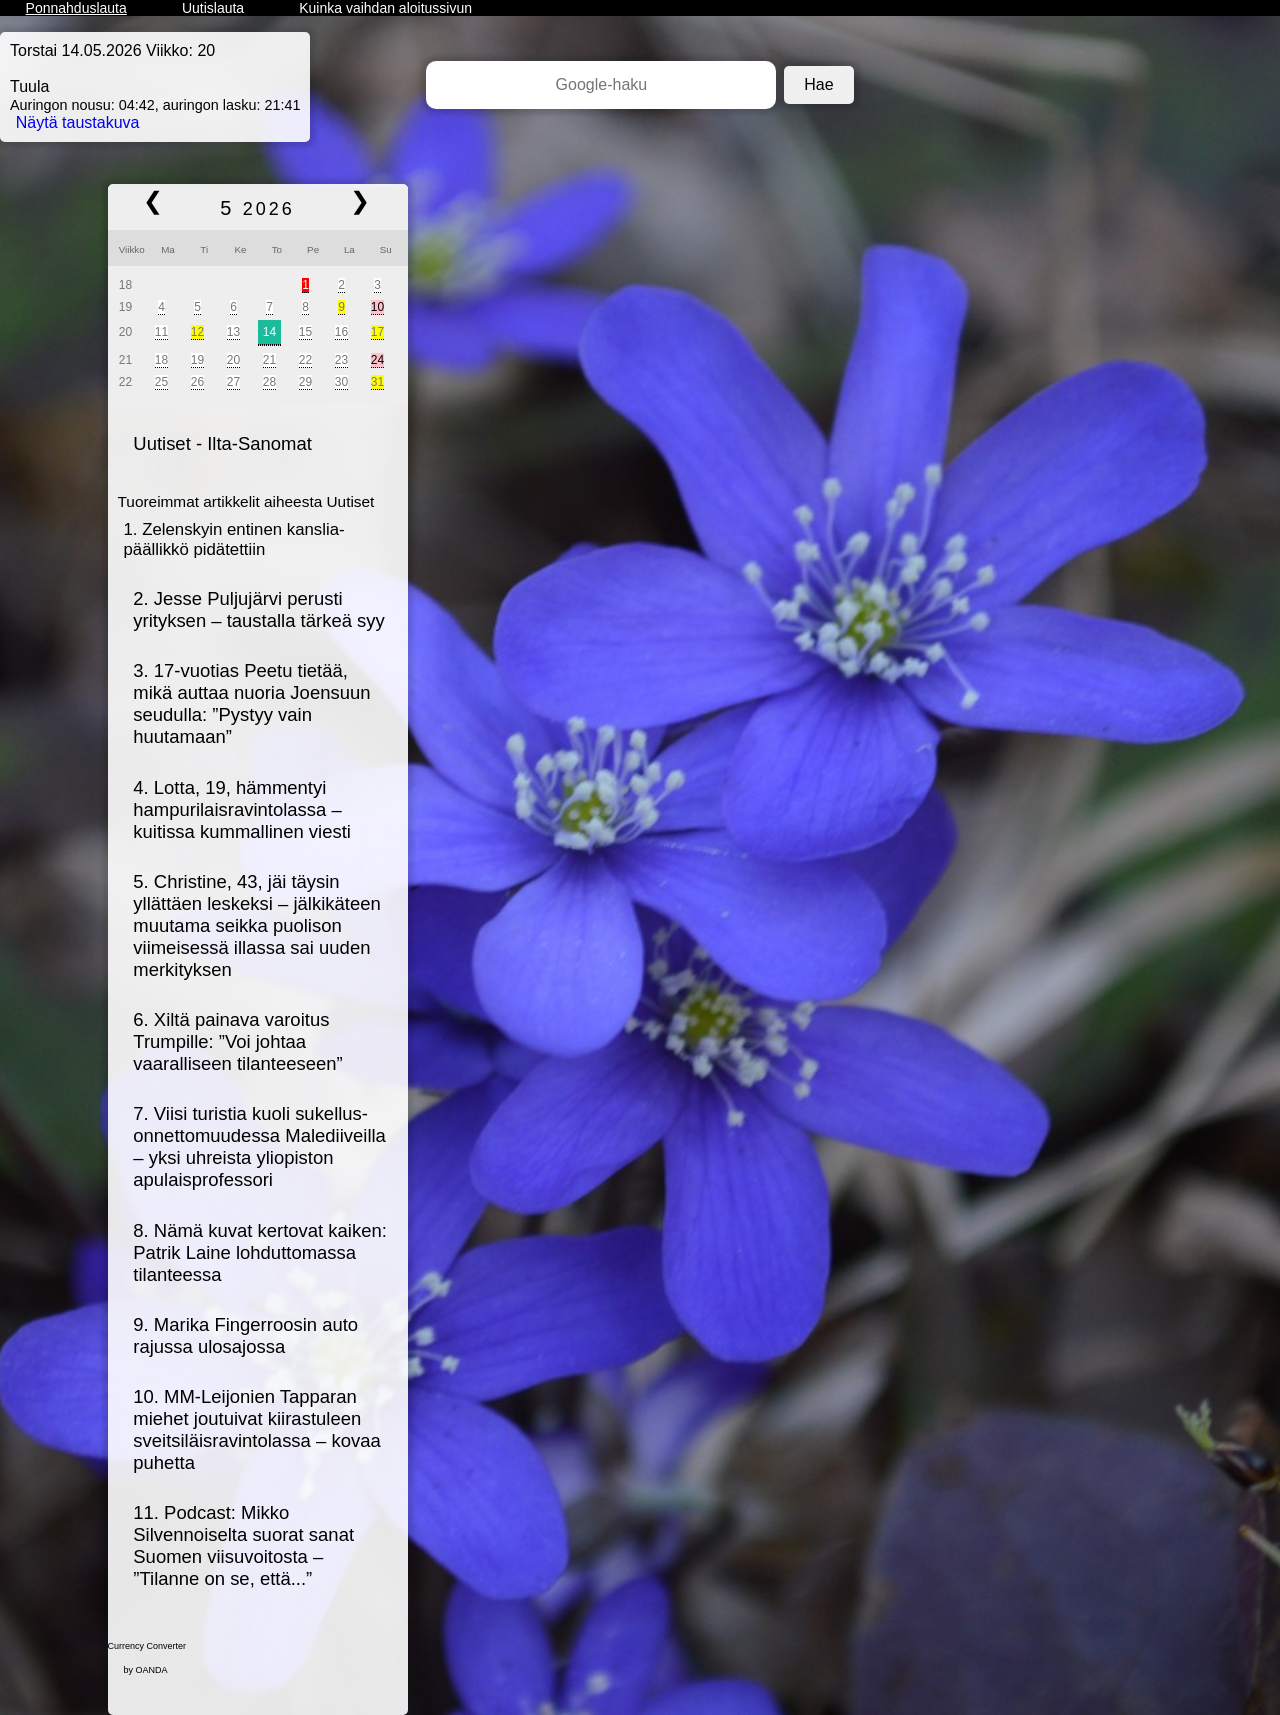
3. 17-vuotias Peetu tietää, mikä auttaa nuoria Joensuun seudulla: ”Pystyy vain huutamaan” (251, 703)
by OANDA (146, 1670)
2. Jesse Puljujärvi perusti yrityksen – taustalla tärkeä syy (258, 609)
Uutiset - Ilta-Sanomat (222, 443)
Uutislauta (213, 8)
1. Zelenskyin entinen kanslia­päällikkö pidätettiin (234, 539)
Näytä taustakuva (78, 122)
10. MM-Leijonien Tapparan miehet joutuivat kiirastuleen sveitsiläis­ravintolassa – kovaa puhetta (256, 1429)
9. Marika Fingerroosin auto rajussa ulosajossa (245, 1335)
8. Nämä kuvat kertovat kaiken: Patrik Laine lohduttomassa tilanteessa (260, 1252)
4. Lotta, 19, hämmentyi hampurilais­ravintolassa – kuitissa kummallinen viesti (242, 809)
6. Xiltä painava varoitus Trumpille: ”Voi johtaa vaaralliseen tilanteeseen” (237, 1041)
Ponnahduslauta (76, 8)
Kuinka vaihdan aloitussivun (385, 8)
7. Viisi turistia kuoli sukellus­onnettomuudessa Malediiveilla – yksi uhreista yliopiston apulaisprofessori (259, 1146)
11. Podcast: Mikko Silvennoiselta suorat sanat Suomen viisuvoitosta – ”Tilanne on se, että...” (243, 1545)
